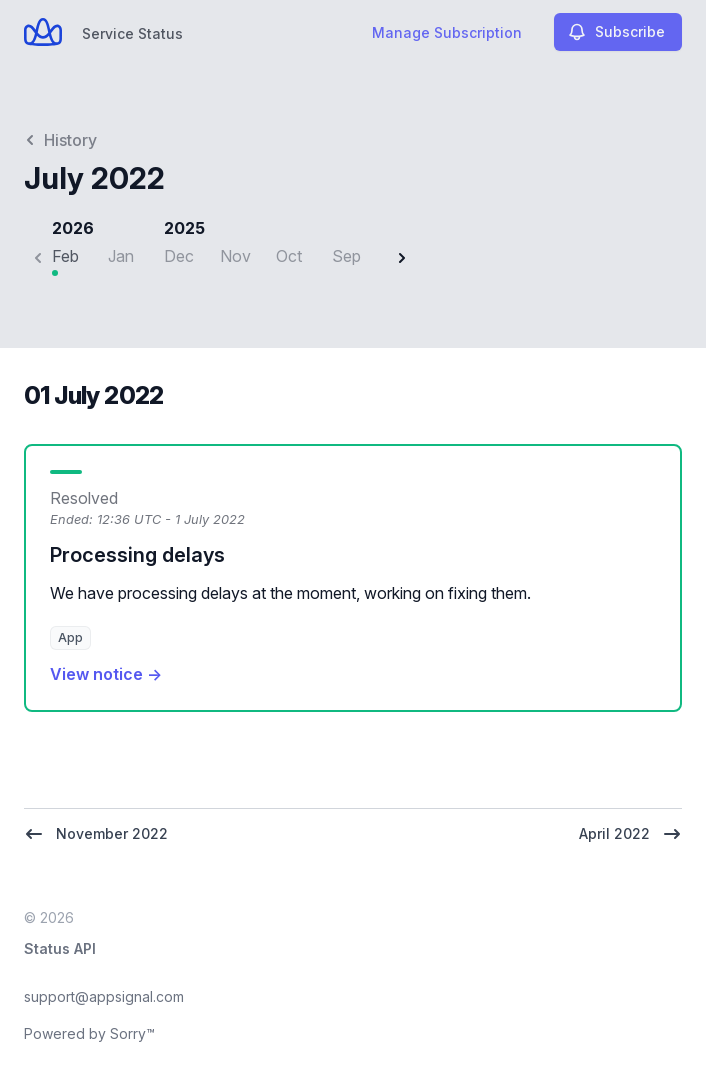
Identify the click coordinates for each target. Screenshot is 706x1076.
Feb (65, 256)
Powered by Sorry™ (89, 1033)
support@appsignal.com (104, 996)
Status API (60, 948)
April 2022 (630, 834)
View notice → (106, 674)
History (60, 140)
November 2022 (96, 834)
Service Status (132, 33)
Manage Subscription (447, 32)
